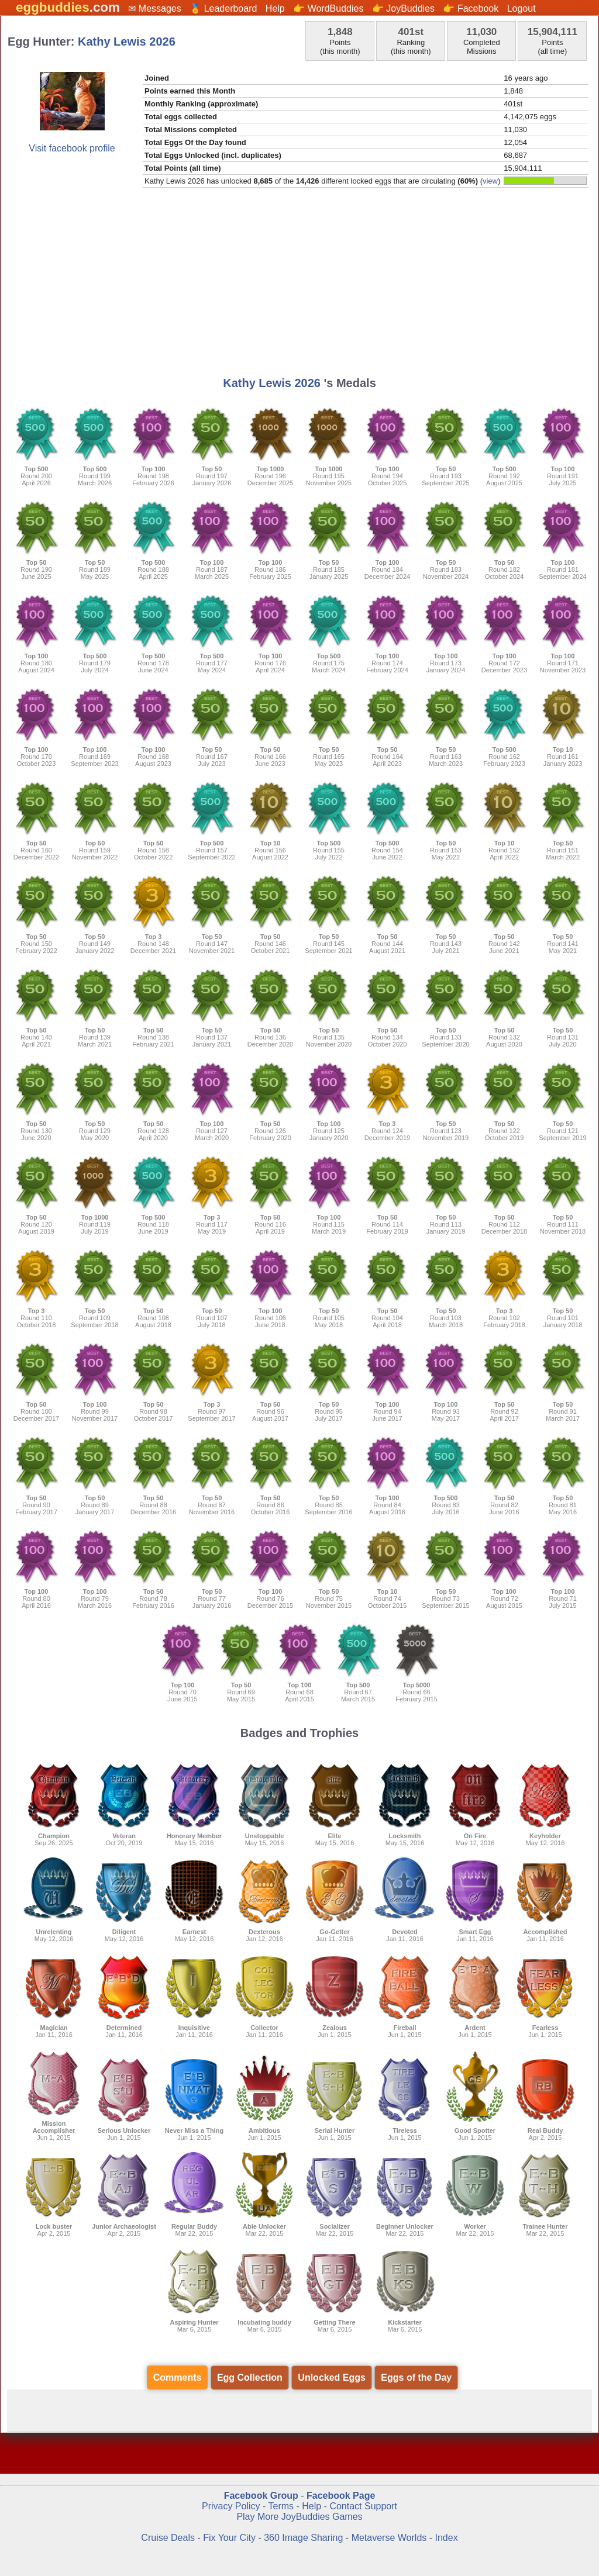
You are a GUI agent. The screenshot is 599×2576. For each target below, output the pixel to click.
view (490, 181)
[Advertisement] (299, 286)
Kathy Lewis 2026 (126, 41)
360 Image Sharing (305, 2538)
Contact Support (363, 2506)
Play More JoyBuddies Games (299, 2517)
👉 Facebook (470, 8)
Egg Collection (250, 2377)
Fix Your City (230, 2538)
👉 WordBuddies (328, 8)
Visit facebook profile (72, 148)
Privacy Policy (231, 2506)
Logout (521, 8)
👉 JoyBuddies (403, 8)
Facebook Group (261, 2496)
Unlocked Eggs (332, 2377)
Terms (281, 2506)
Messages (160, 8)
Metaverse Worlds (389, 2538)
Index (446, 2538)
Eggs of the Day (416, 2377)
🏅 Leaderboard (223, 8)
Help (275, 8)
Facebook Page (341, 2496)
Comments (177, 2377)
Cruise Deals (168, 2538)
